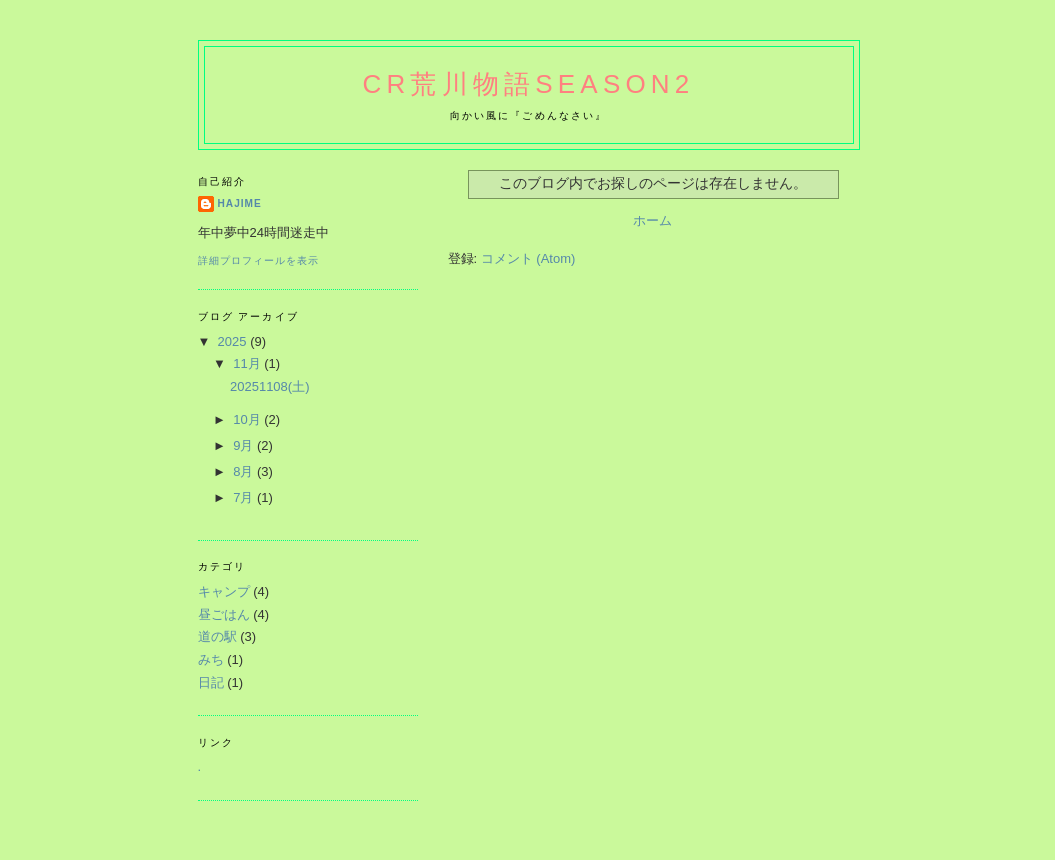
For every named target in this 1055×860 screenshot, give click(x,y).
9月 (245, 445)
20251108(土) (270, 386)
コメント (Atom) (528, 258)
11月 (248, 363)
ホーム (652, 220)
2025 (234, 341)
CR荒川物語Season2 (529, 84)
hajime (240, 203)
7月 (245, 497)
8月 (245, 471)
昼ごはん (224, 614)
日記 (211, 682)
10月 (248, 419)
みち (211, 659)
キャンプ (224, 591)
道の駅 (217, 636)
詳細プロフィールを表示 (258, 260)
